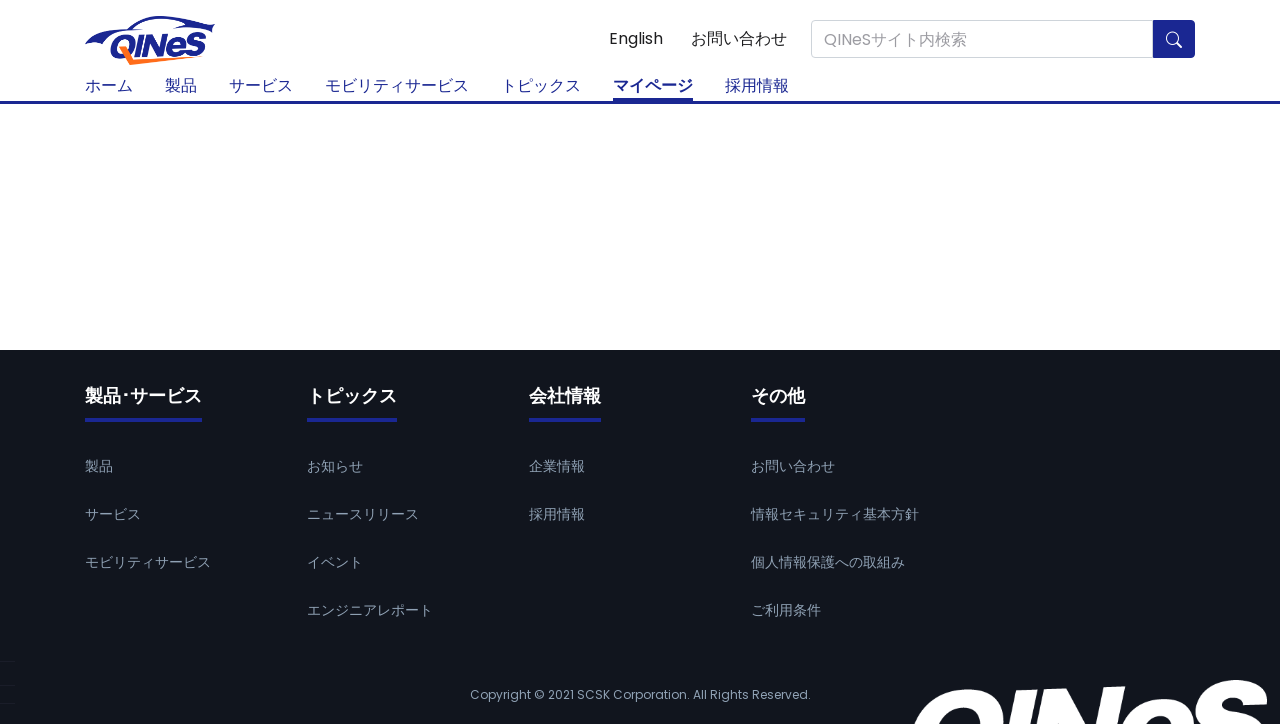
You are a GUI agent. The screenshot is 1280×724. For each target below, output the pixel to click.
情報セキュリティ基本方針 (835, 514)
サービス (261, 85)
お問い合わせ (739, 38)
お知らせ (335, 466)
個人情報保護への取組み (828, 562)
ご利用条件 (786, 610)
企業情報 (557, 466)
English (636, 38)
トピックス (541, 85)
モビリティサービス (397, 85)
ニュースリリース (363, 514)
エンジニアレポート (370, 610)
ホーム (109, 85)
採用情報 (757, 85)
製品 (181, 85)
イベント (335, 562)
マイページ (653, 85)
